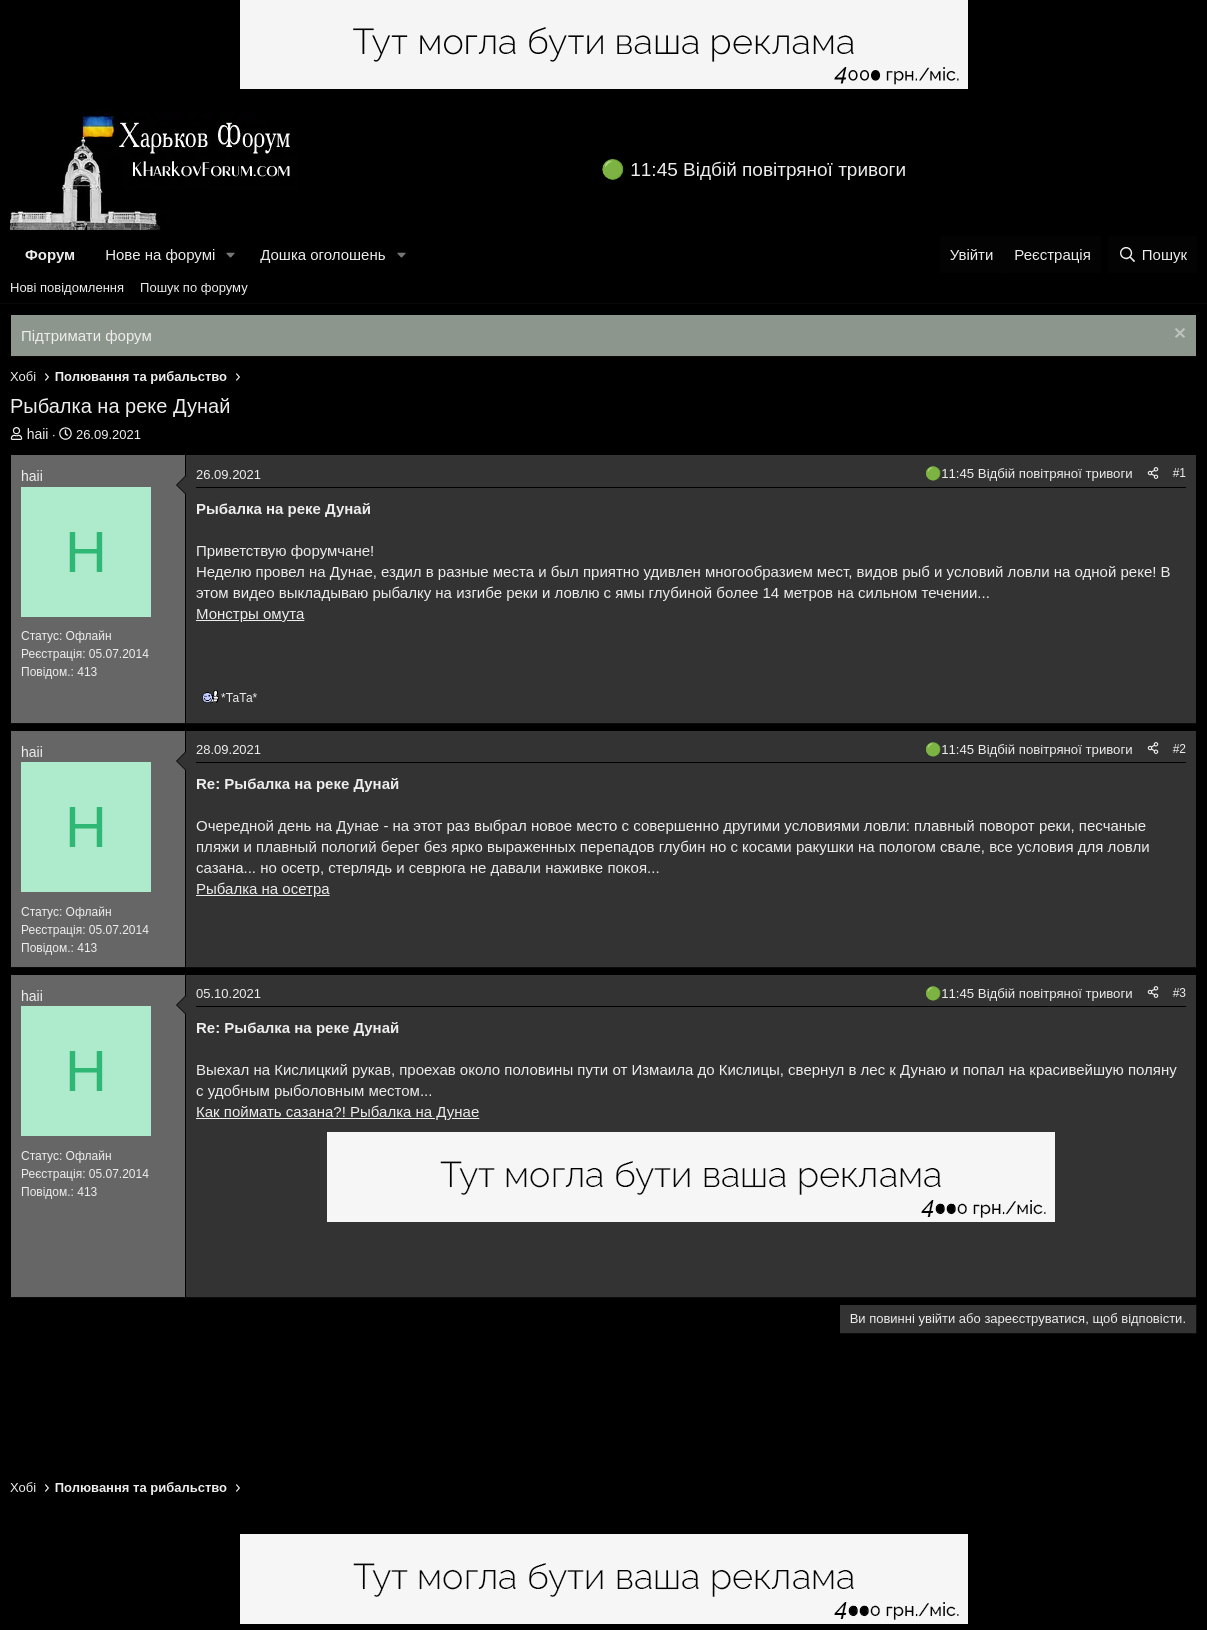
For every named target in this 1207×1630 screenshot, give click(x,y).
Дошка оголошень (322, 254)
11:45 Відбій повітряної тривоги (768, 169)
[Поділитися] (1153, 473)
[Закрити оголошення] (1177, 335)
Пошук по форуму (194, 287)
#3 (1179, 993)
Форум (50, 254)
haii (38, 434)
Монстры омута (250, 613)
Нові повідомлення (67, 287)
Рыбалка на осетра (263, 888)
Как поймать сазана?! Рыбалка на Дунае (337, 1111)
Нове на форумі (160, 254)
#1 (1179, 473)
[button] (231, 254)
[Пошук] (1152, 254)
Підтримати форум (86, 335)
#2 (1179, 749)
